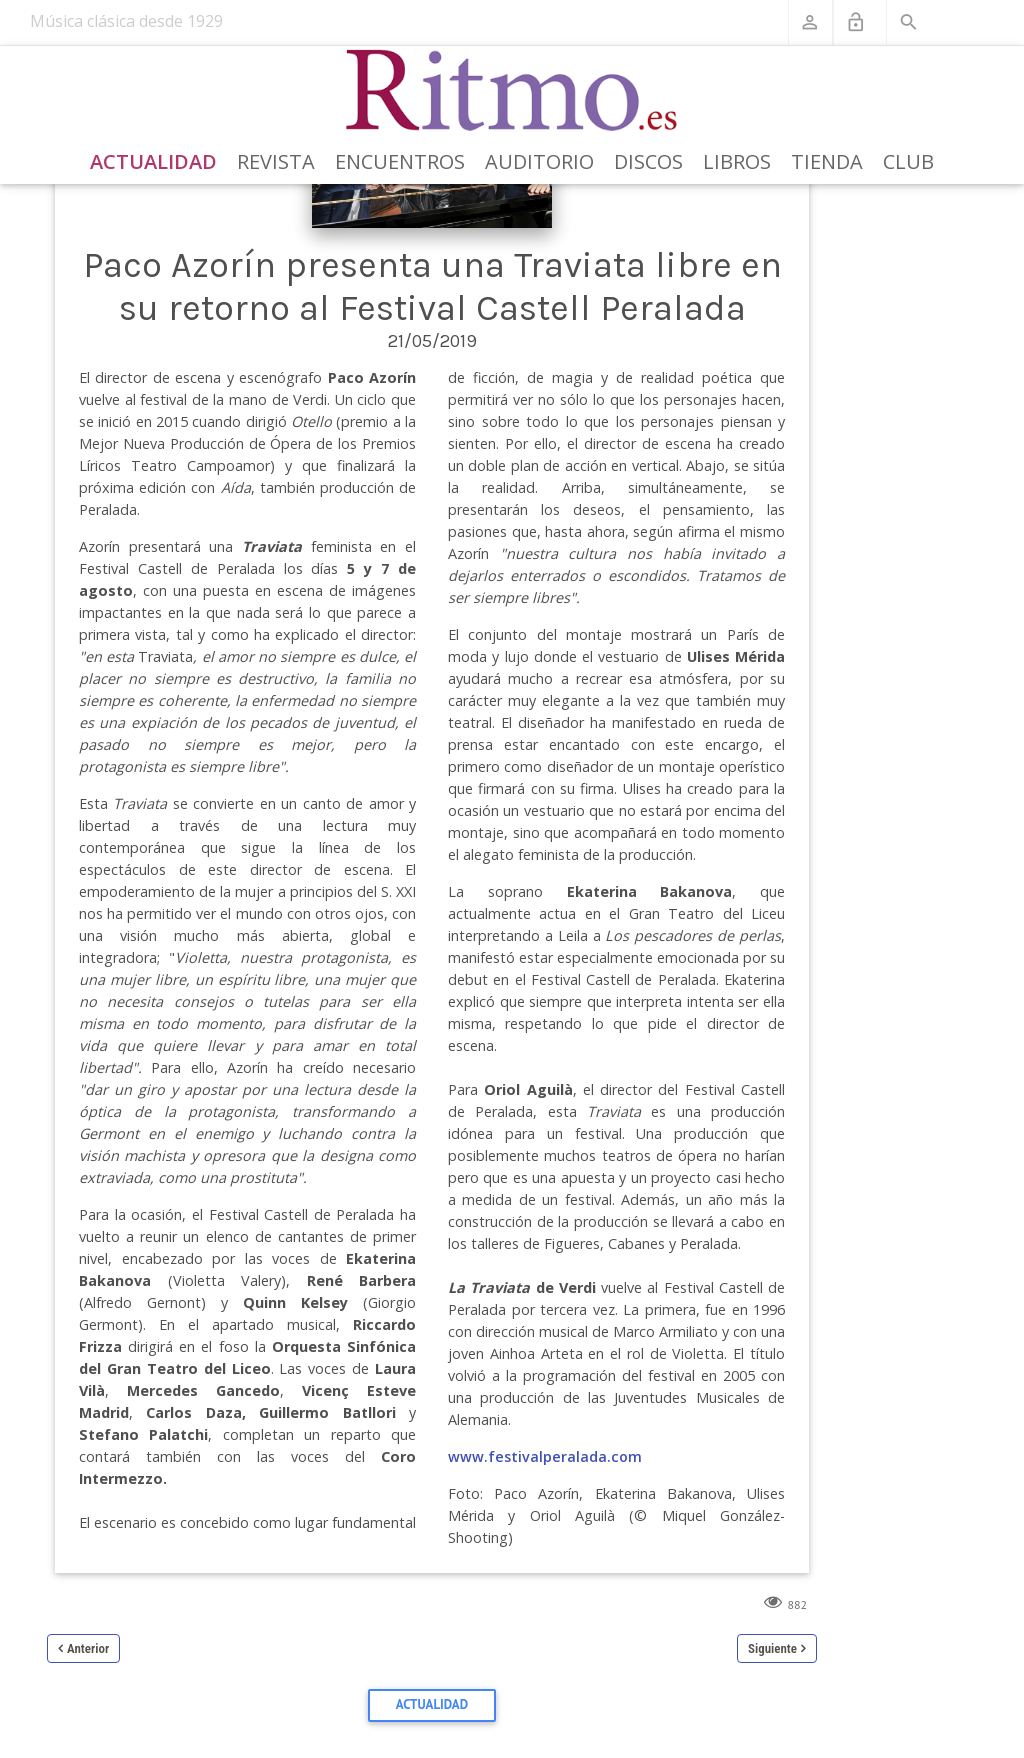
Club (908, 161)
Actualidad (153, 161)
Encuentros (400, 161)
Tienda (827, 161)
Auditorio (539, 161)
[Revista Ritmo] (512, 91)
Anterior (88, 1648)
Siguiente (772, 1648)
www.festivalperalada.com (545, 1456)
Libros (737, 161)
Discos (648, 161)
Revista (276, 161)
